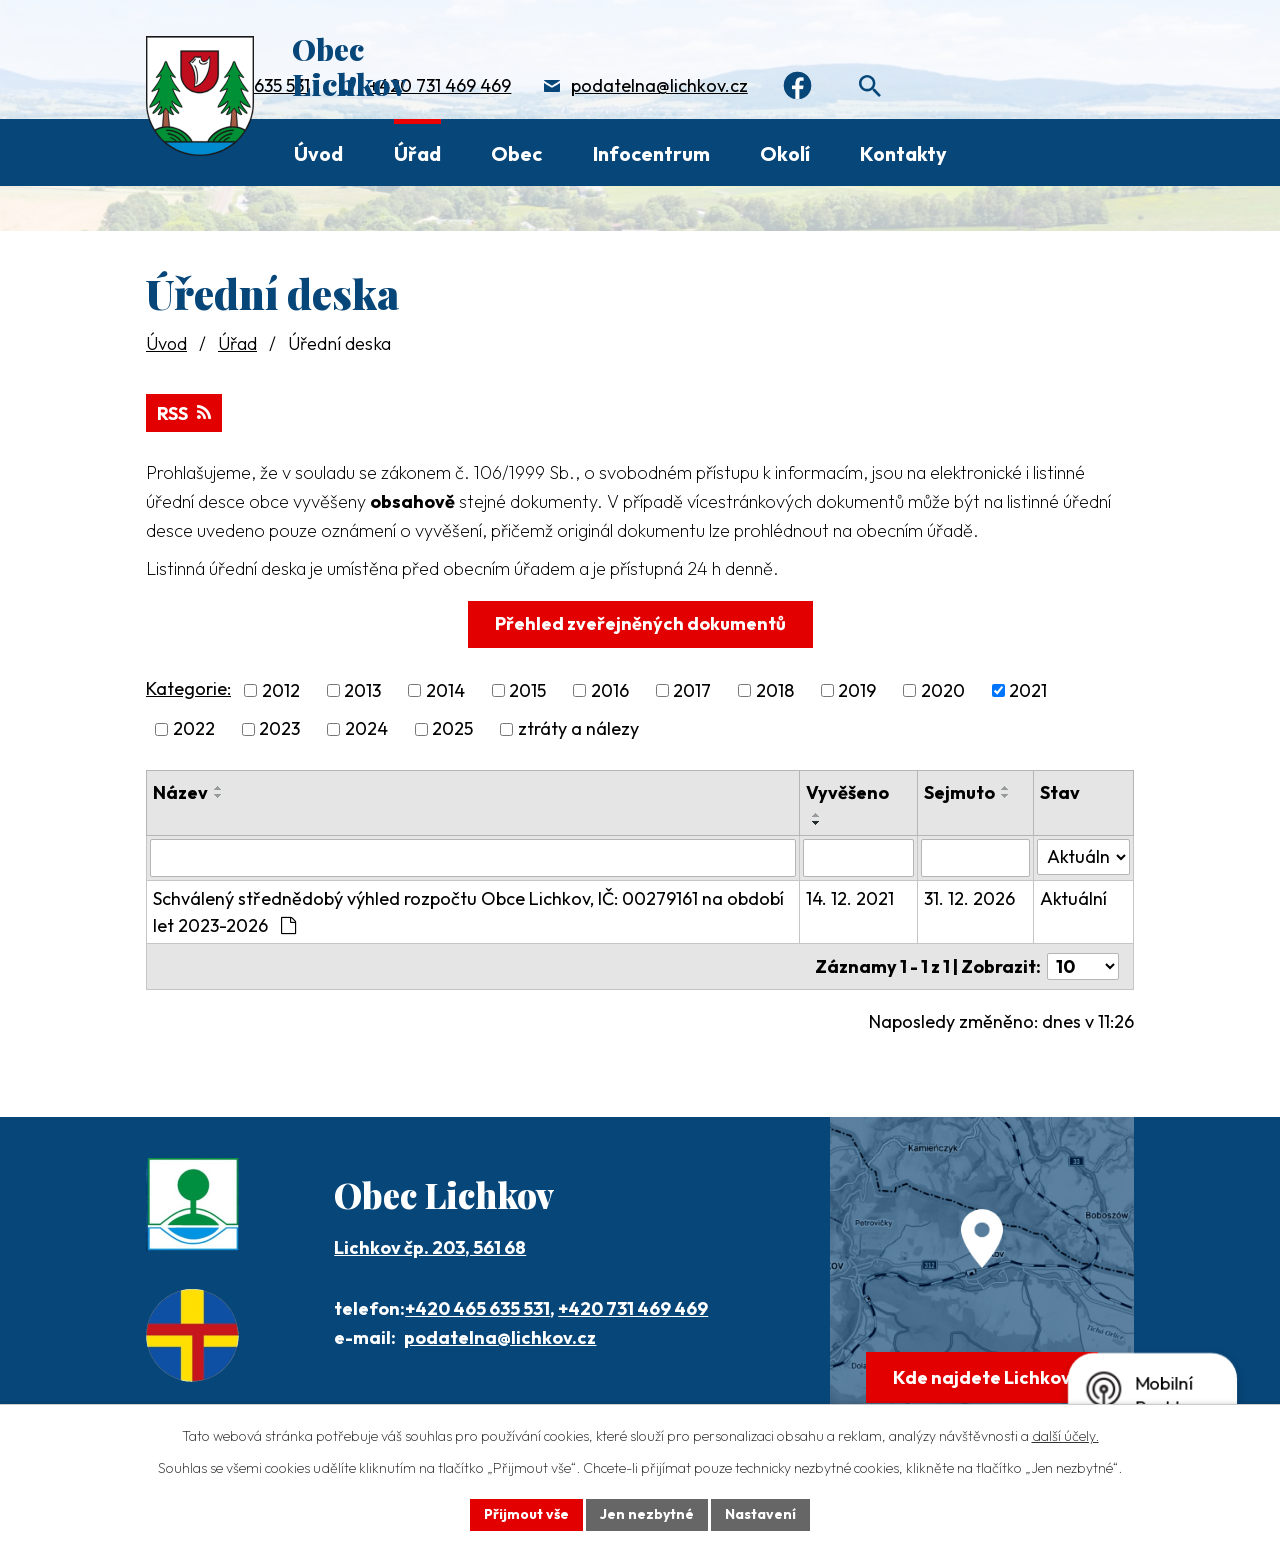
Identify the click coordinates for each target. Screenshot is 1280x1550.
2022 (194, 729)
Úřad (417, 153)
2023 (279, 729)
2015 (527, 690)
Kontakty (903, 153)
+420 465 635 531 (477, 1308)
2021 (1028, 690)
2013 (362, 690)
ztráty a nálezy (578, 729)
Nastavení (760, 1514)
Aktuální (1073, 898)
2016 (610, 690)
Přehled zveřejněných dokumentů (640, 623)
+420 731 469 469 (440, 85)
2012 (281, 690)
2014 (445, 690)
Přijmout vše (526, 1514)
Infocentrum (651, 153)
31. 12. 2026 (969, 898)
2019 (857, 690)
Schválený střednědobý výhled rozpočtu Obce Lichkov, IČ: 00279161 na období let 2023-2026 (468, 912)
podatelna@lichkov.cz (659, 85)
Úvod (318, 153)
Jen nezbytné (647, 1514)
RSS (184, 413)
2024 (366, 729)
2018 (775, 690)
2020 (943, 690)
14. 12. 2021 (850, 898)
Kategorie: (188, 688)
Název (180, 792)
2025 (452, 729)
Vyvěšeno (847, 792)
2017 (692, 690)
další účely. (1065, 1436)
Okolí (785, 153)
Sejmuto (959, 792)
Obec (516, 153)
